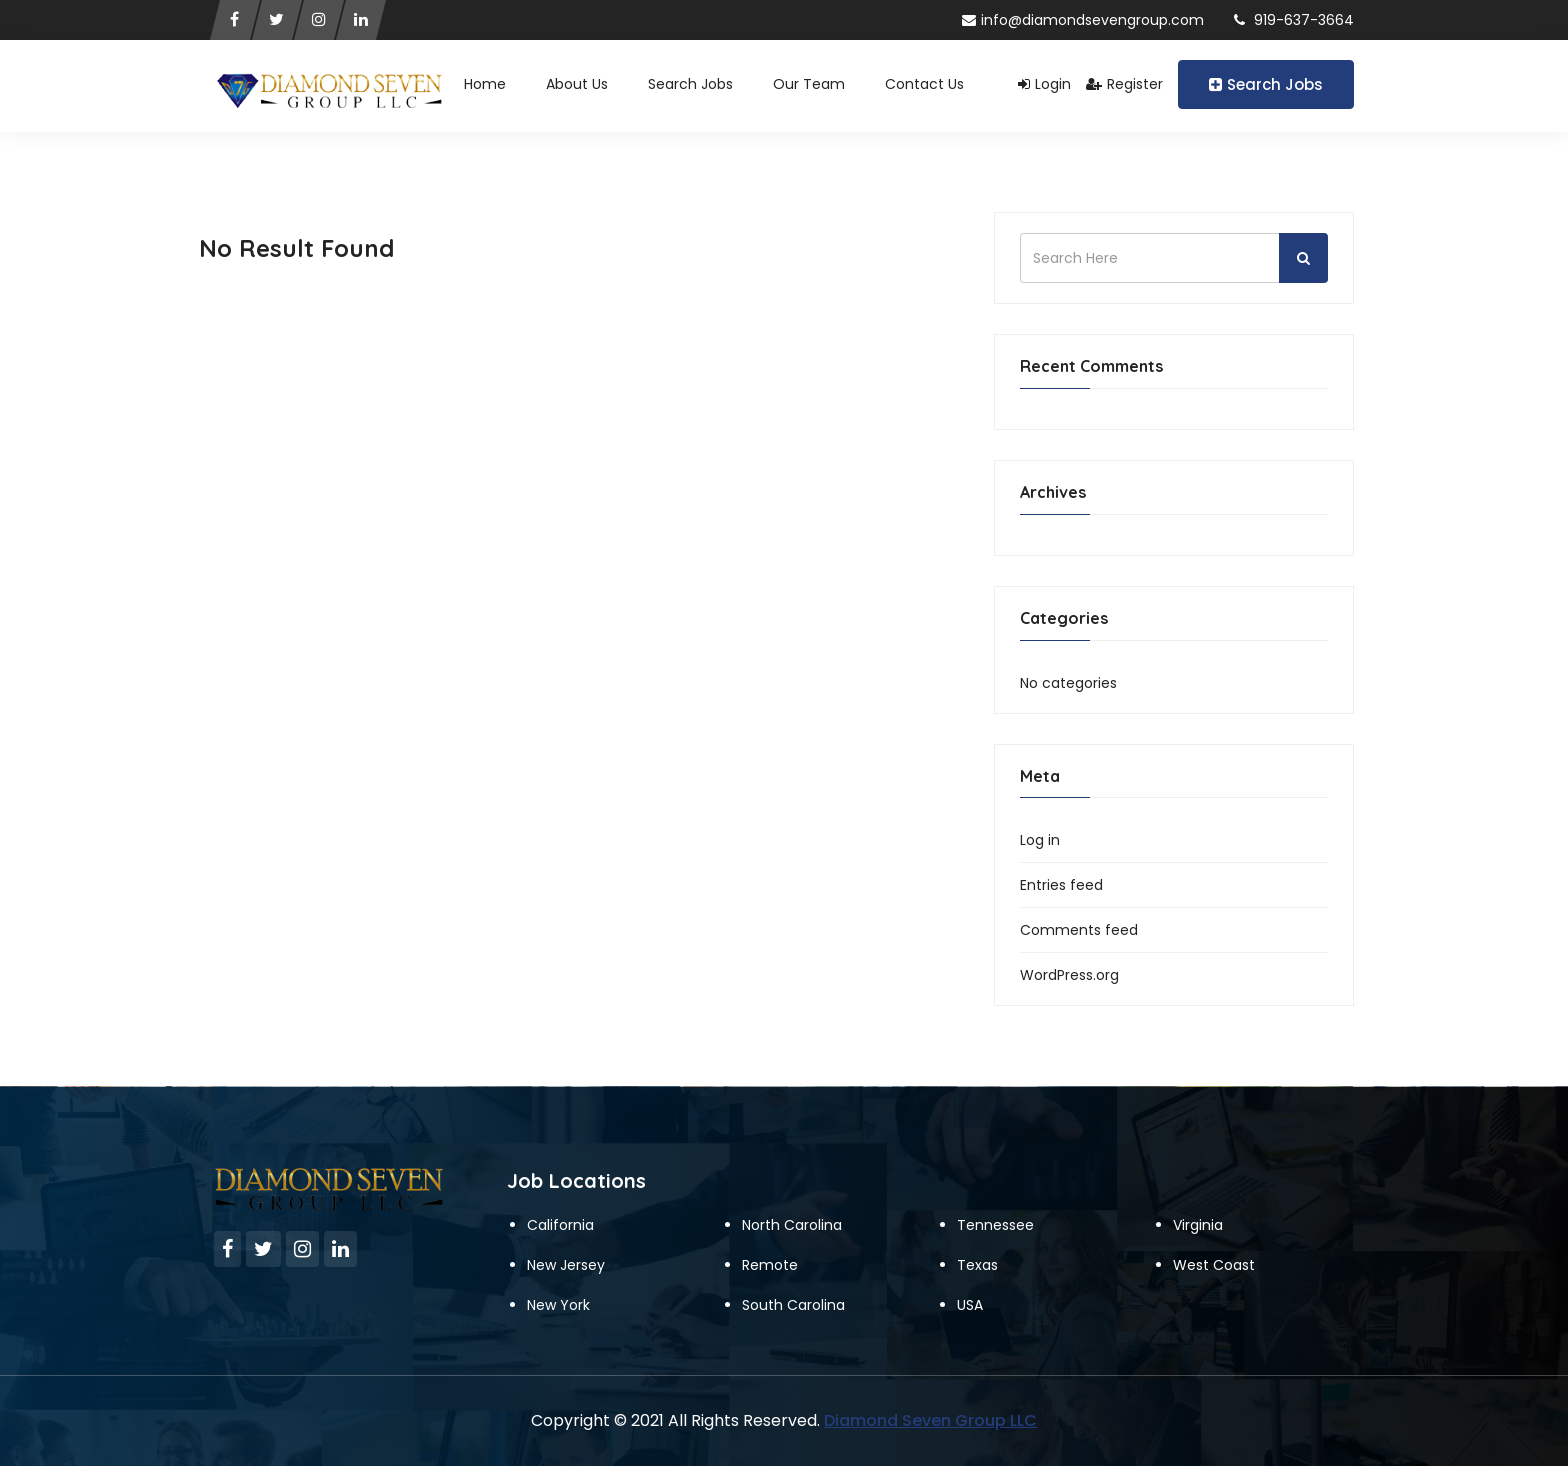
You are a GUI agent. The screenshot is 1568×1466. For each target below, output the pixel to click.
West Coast (1214, 1265)
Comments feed (1079, 930)
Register (1124, 84)
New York (558, 1305)
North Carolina (792, 1225)
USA (970, 1305)
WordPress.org (1069, 975)
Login (1044, 84)
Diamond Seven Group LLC (930, 1420)
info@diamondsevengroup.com (1083, 20)
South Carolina (793, 1305)
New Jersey (566, 1265)
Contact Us (924, 84)
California (560, 1225)
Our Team (809, 84)
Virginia (1198, 1225)
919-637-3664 (1294, 20)
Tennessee (995, 1225)
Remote (770, 1265)
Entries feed (1061, 885)
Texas (977, 1265)
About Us (577, 84)
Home (485, 84)
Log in (1040, 840)
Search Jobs (1266, 84)
